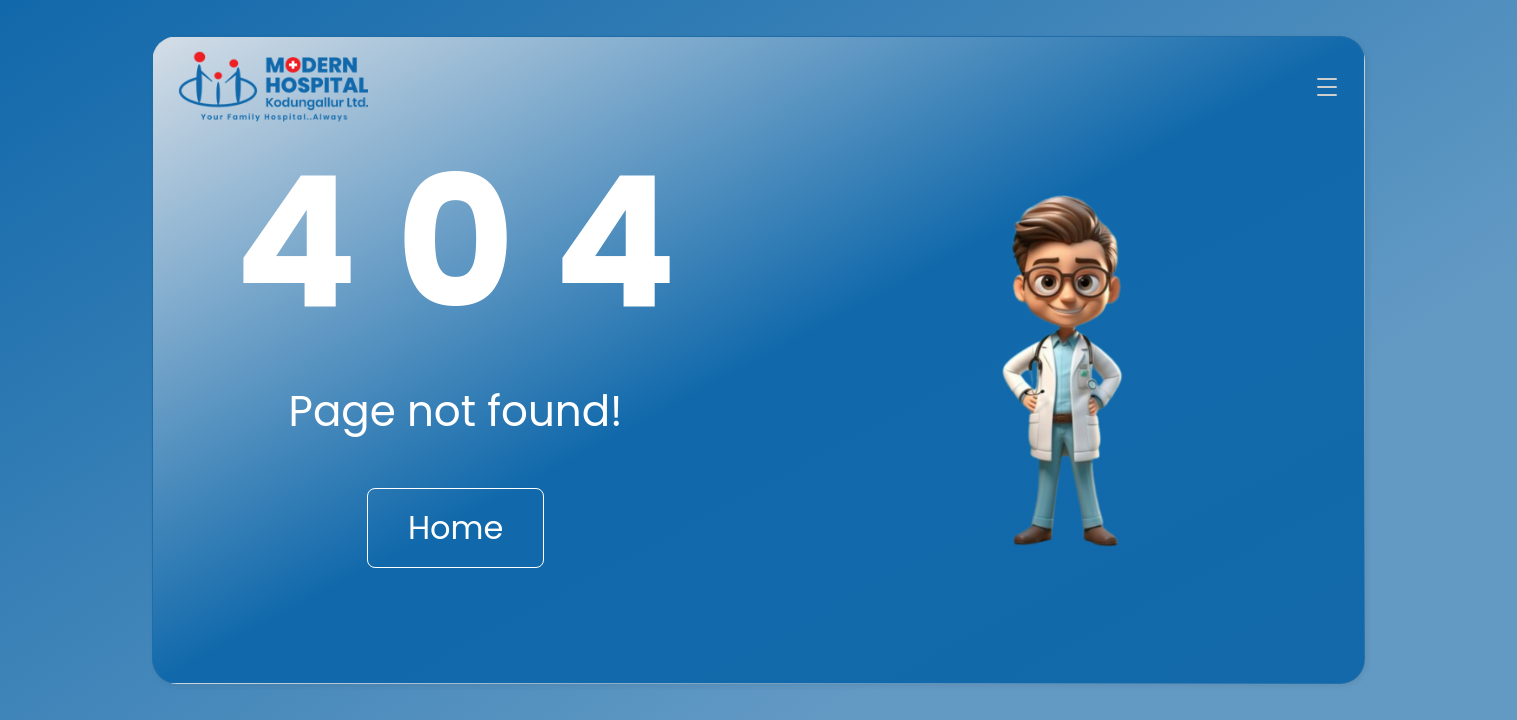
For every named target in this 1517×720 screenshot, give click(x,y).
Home (455, 527)
